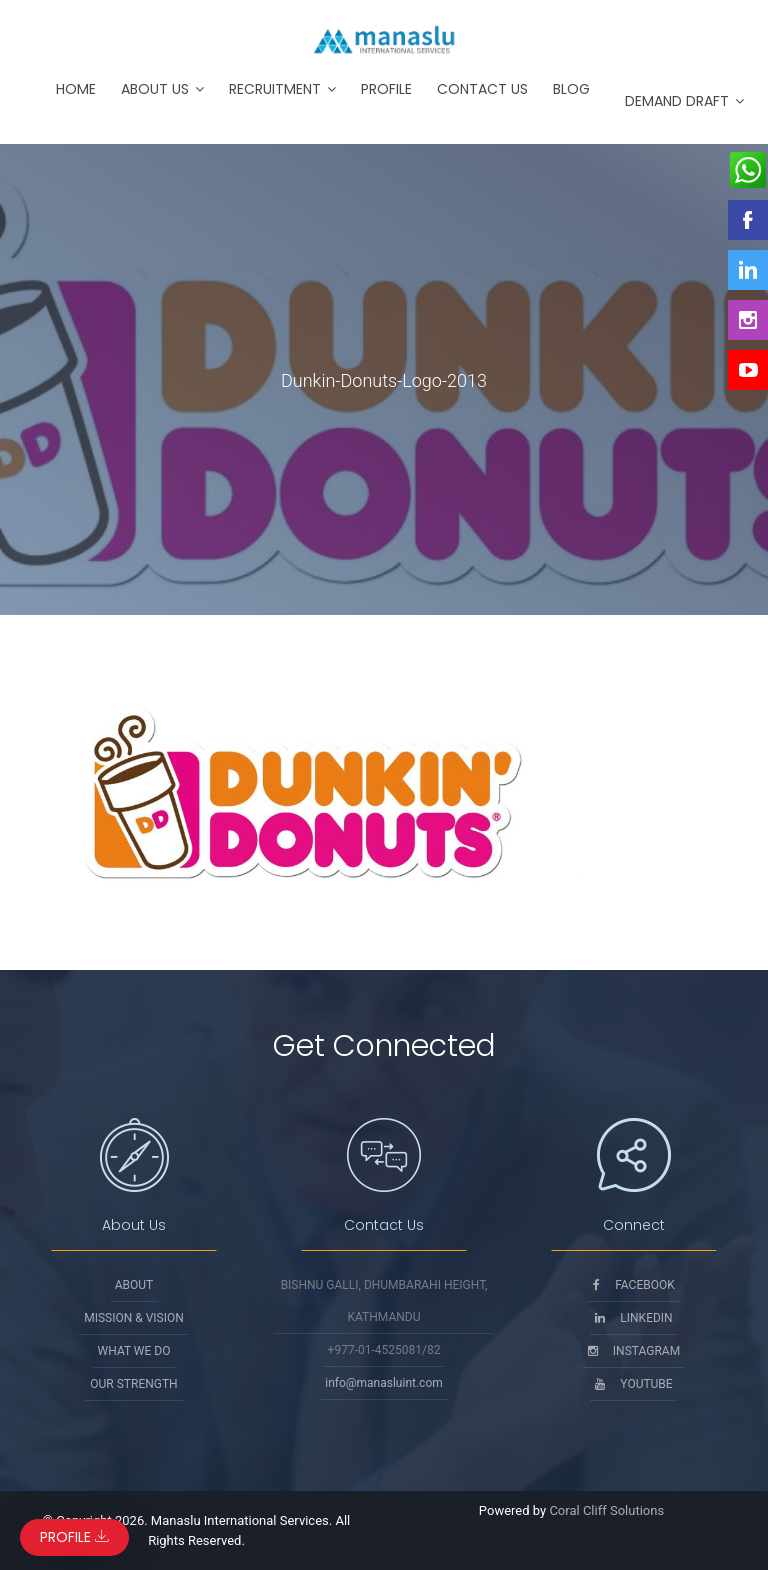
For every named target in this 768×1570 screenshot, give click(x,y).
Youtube (633, 1384)
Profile (386, 89)
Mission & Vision (134, 1318)
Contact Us (482, 89)
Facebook (634, 1285)
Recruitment (275, 89)
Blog (571, 89)
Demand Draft (677, 101)
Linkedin (633, 1318)
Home (76, 89)
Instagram (634, 1351)
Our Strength (133, 1384)
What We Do (134, 1351)
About (134, 1285)
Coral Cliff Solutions (606, 1510)
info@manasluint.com (384, 1383)
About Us (155, 89)
